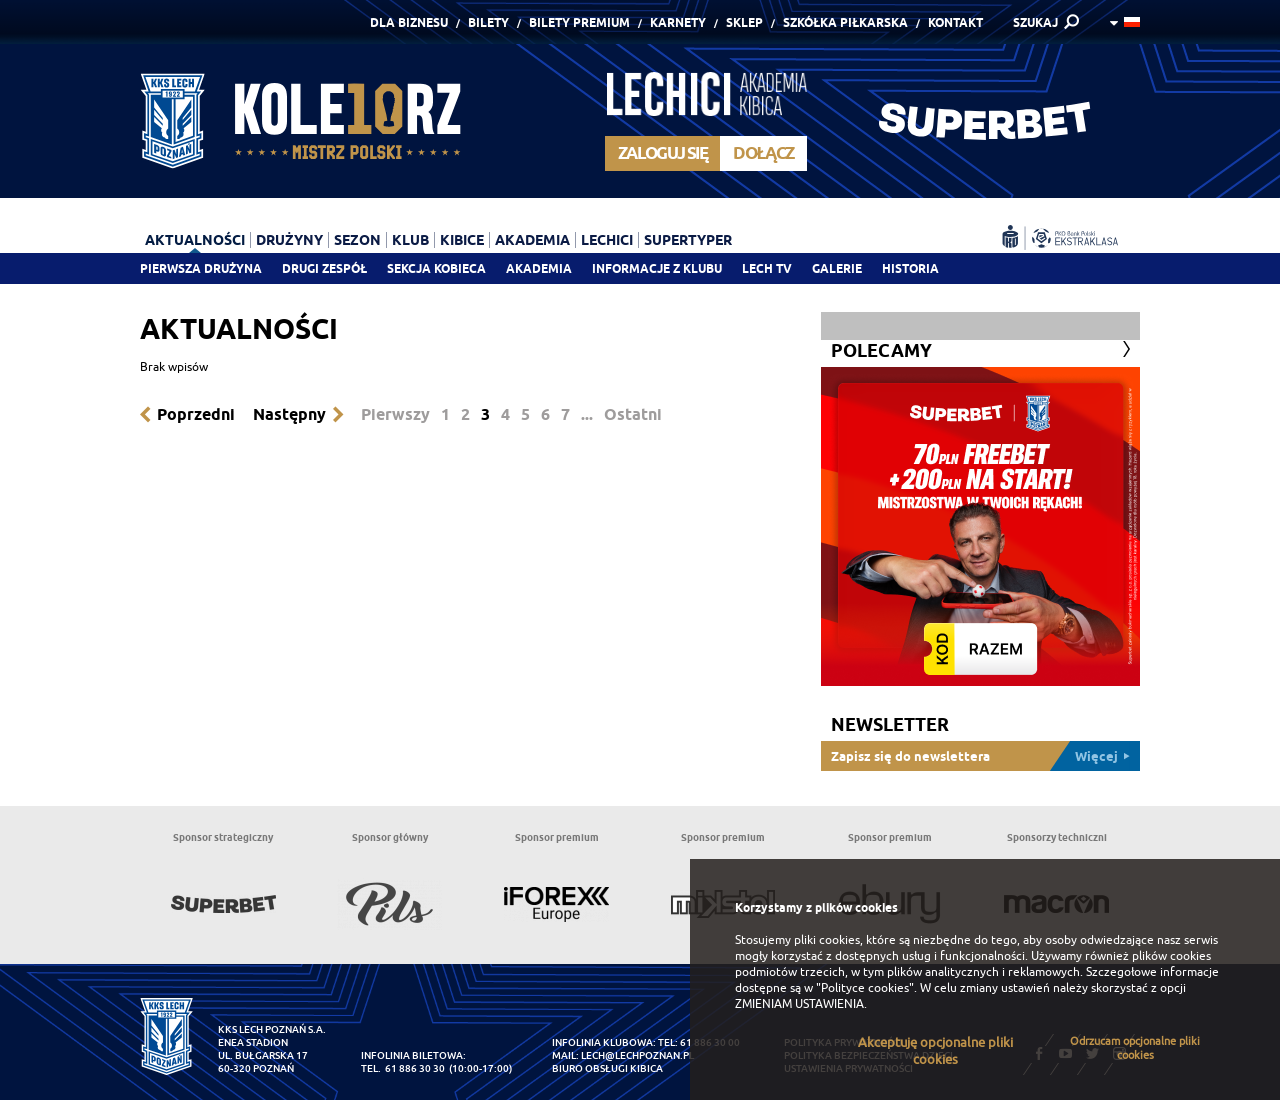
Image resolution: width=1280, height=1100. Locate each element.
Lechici (607, 240)
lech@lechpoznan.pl (637, 1055)
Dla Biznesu (409, 22)
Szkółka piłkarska (845, 22)
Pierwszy (395, 414)
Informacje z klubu (657, 268)
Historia (910, 268)
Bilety (488, 22)
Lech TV (767, 268)
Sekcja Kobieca (436, 268)
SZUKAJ (1035, 22)
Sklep (744, 22)
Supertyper (688, 240)
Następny (289, 414)
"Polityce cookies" (865, 988)
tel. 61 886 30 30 (403, 1068)
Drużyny (289, 240)
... (587, 414)
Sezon (357, 240)
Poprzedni (196, 414)
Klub (410, 240)
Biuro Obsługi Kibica (607, 1068)
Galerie (837, 268)
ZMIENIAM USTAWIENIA (799, 1004)
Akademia (539, 268)
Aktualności (195, 240)
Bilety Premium (579, 22)
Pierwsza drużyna (201, 268)
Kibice (462, 240)
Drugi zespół (324, 268)
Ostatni (633, 414)
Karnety (678, 22)
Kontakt (955, 22)
